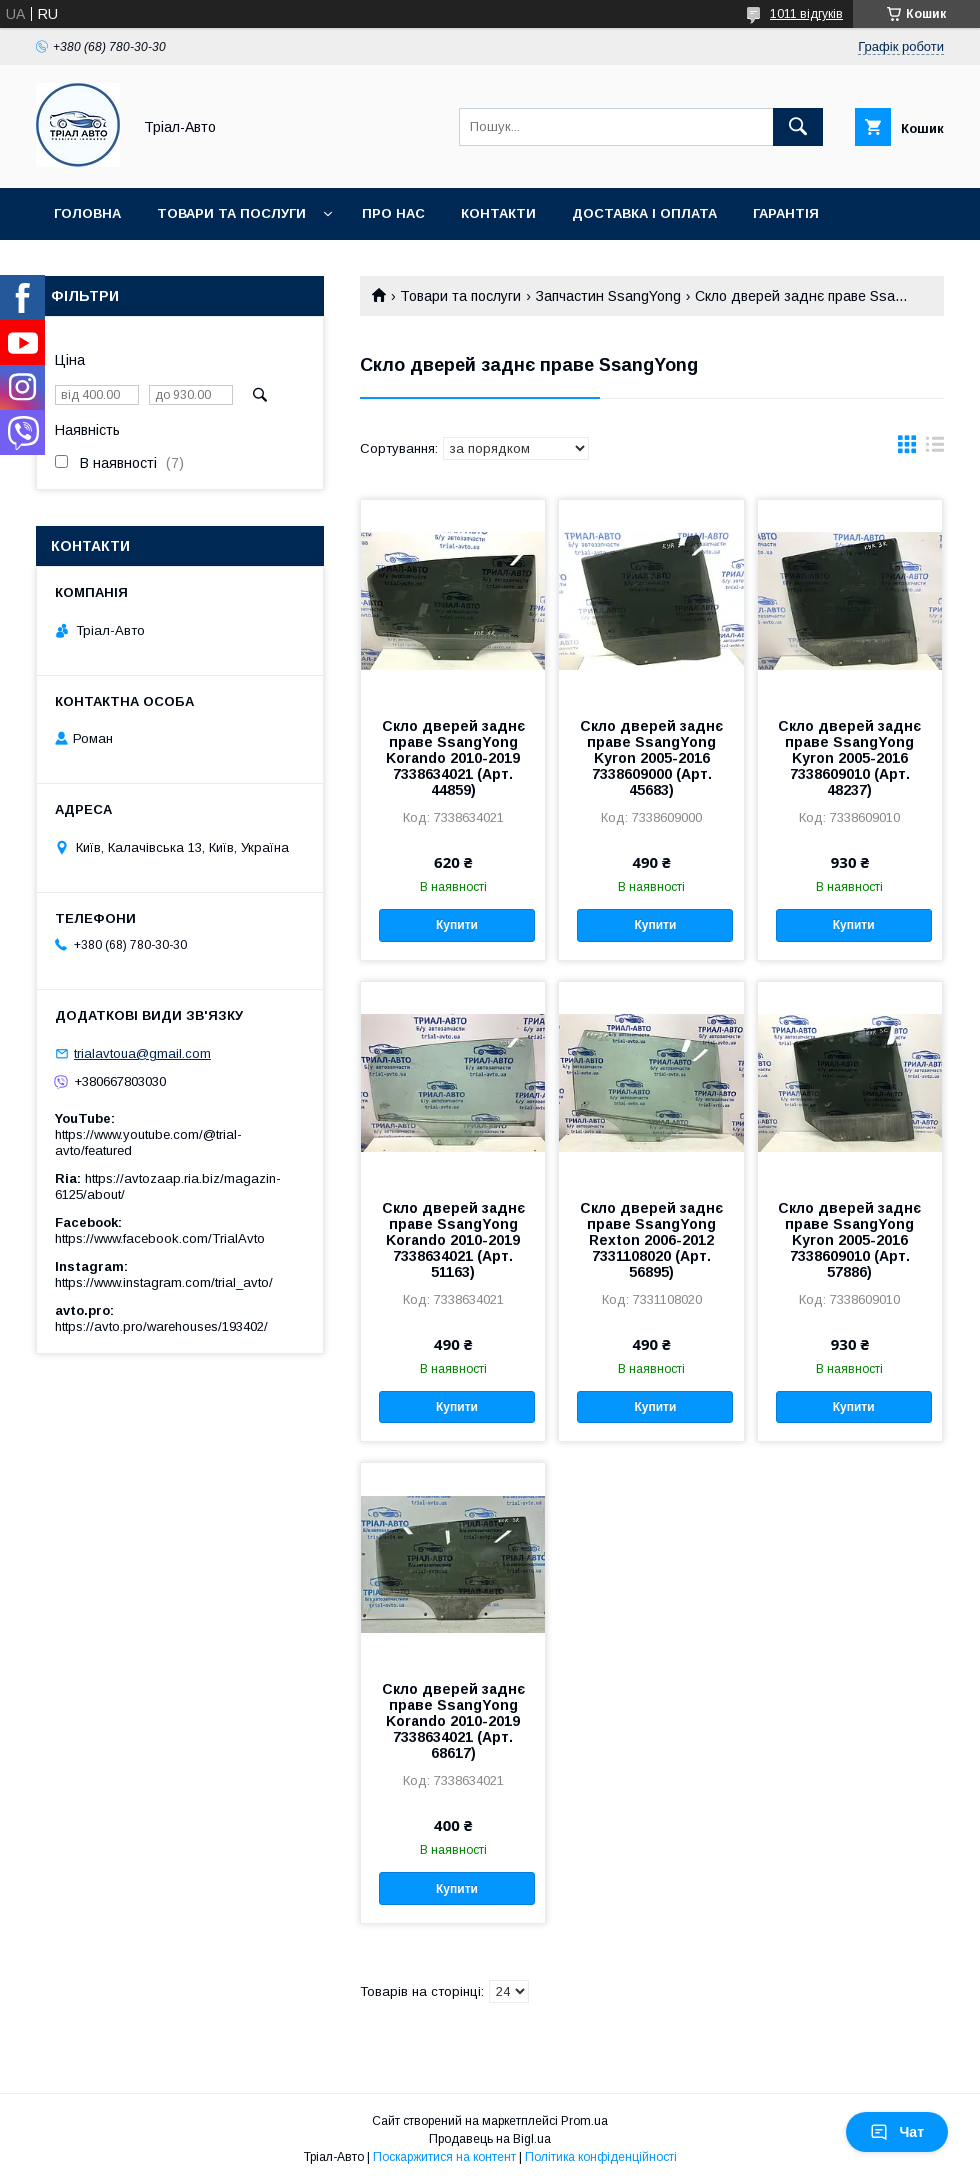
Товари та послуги (231, 213)
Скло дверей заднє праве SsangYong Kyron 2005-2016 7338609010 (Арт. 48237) (849, 758)
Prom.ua (584, 2121)
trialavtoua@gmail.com (142, 1053)
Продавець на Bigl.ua (490, 2139)
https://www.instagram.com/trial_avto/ (164, 1282)
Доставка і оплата (644, 213)
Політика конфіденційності (601, 2157)
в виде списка (935, 449)
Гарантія (786, 213)
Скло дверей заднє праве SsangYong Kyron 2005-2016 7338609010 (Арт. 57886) (849, 1240)
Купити (457, 925)
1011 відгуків (806, 14)
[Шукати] (798, 127)
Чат (897, 2132)
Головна (87, 213)
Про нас (393, 213)
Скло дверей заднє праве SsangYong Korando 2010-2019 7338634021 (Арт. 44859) (453, 758)
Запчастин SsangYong (608, 296)
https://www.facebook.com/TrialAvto (160, 1238)
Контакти (498, 213)
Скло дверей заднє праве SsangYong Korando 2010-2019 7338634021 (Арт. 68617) (453, 1721)
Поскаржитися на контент (444, 2157)
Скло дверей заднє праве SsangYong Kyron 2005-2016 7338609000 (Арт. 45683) (651, 758)
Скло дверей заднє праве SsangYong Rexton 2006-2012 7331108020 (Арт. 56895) (651, 1240)
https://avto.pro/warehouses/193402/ (161, 1326)
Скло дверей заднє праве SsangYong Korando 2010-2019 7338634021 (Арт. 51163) (453, 1240)
